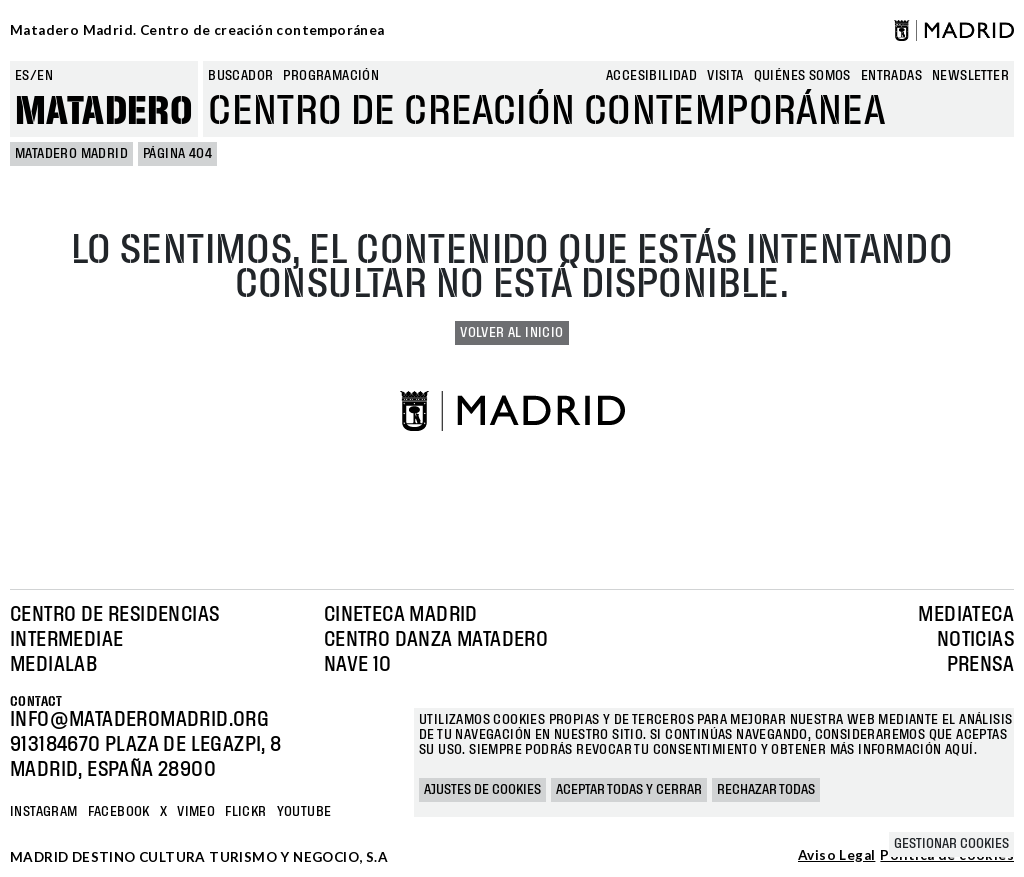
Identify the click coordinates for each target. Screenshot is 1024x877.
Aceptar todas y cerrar (629, 790)
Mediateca (966, 615)
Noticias (975, 640)
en (45, 76)
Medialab (53, 665)
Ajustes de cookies (482, 790)
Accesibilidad (651, 76)
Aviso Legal (836, 856)
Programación (331, 76)
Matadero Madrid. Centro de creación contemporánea (197, 30)
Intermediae (66, 640)
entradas (891, 76)
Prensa (980, 665)
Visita (725, 76)
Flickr (245, 812)
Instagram (44, 812)
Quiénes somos (802, 76)
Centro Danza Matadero (436, 640)
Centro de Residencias (114, 615)
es (22, 76)
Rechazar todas (766, 790)
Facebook (119, 812)
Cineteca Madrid (401, 615)
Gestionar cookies (951, 844)
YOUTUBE (304, 812)
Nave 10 (358, 665)
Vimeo (196, 812)
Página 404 (177, 154)
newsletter (970, 76)
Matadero (104, 112)
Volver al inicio (511, 333)
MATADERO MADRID (71, 154)
